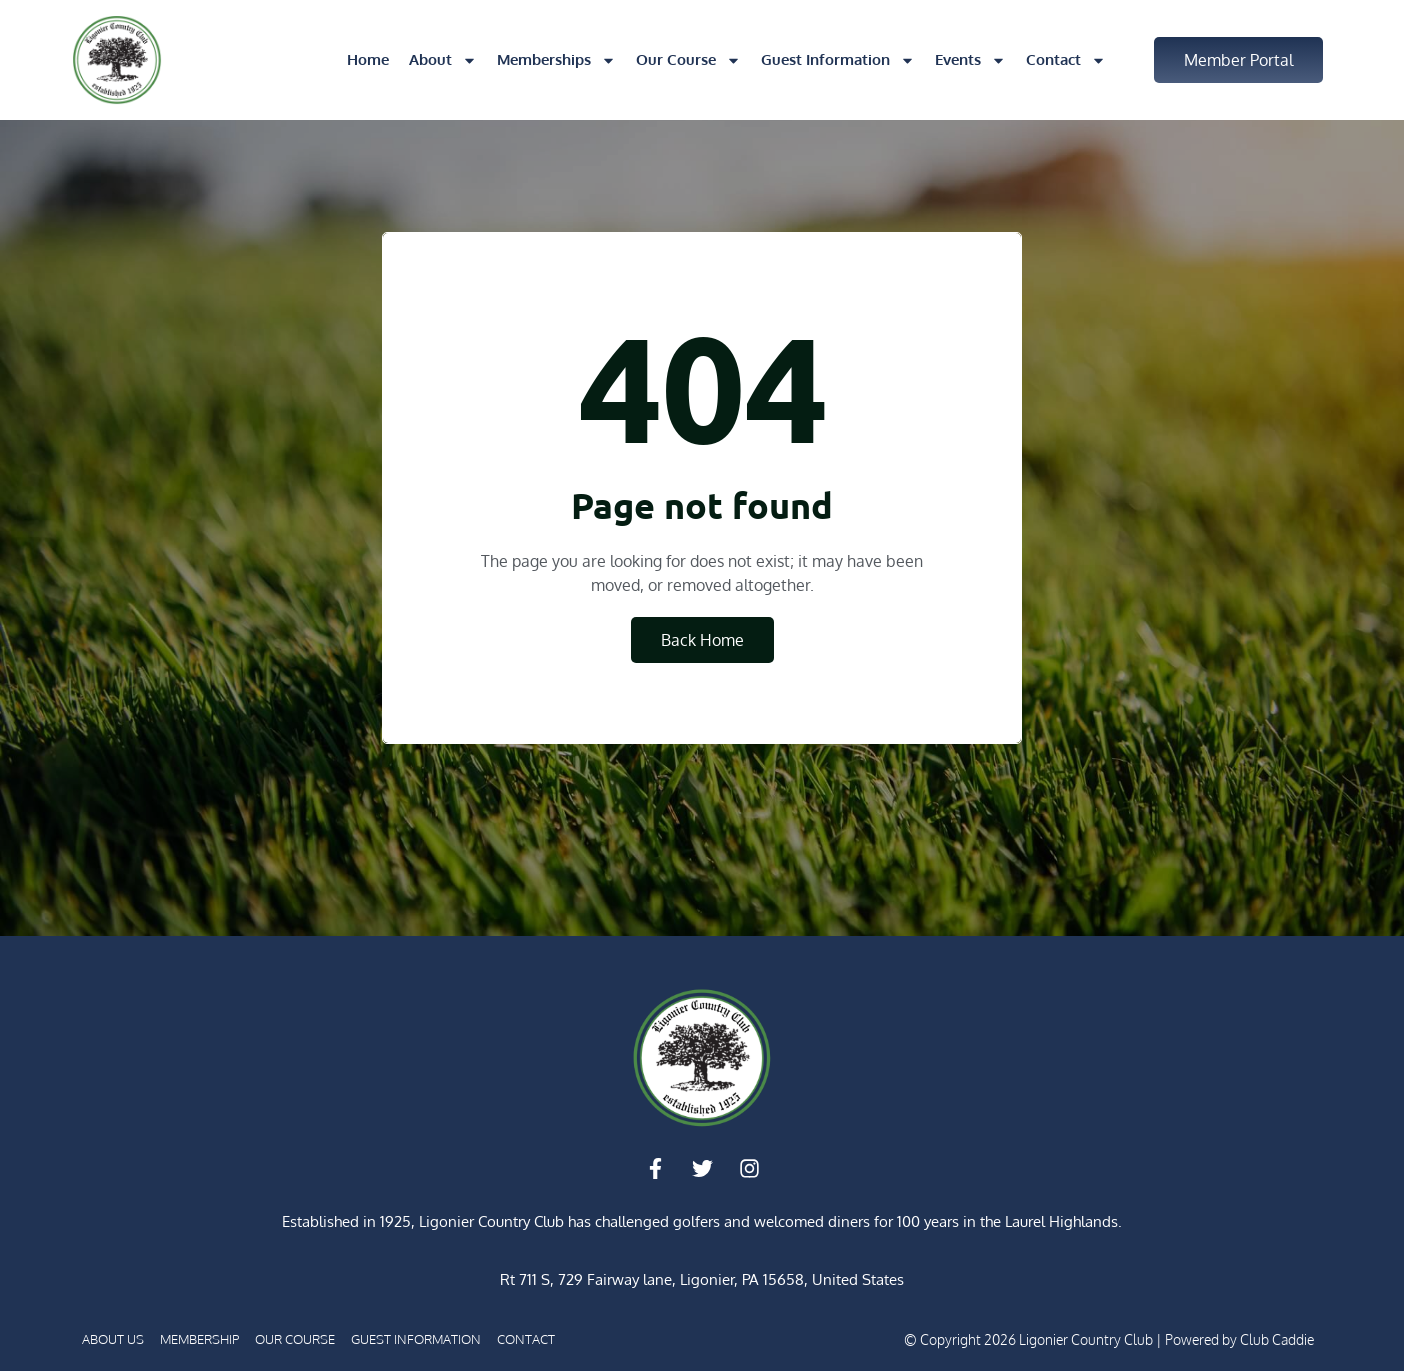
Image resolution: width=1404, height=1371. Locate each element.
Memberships (556, 60)
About (443, 60)
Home (368, 59)
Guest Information (838, 60)
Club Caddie (1277, 1339)
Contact (1066, 60)
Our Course (688, 60)
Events (970, 60)
